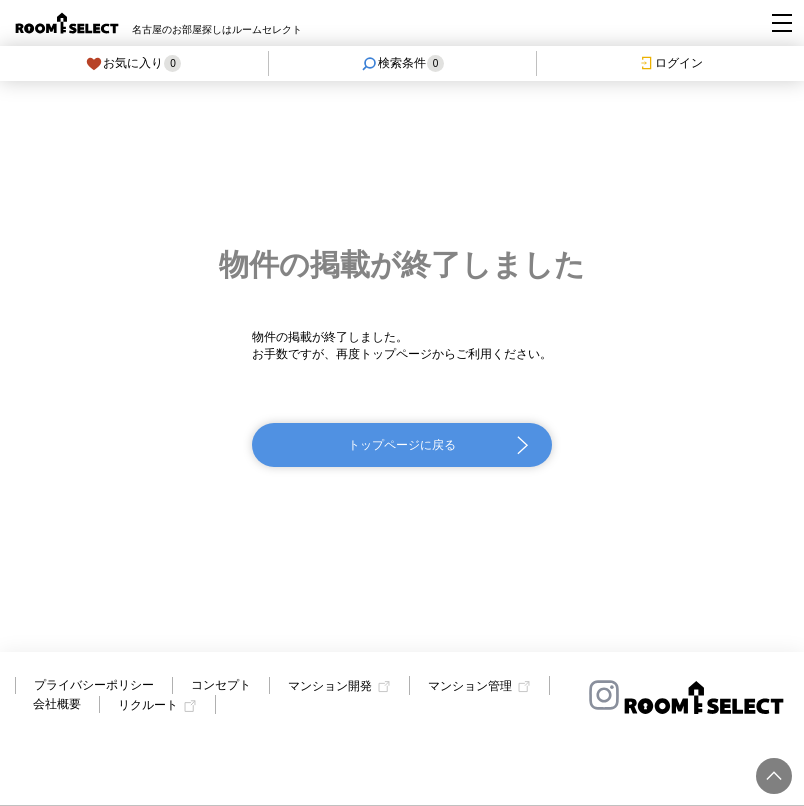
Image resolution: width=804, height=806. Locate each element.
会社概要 (57, 704)
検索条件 (402, 63)
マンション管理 (470, 686)
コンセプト (221, 685)
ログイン (670, 63)
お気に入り (133, 63)
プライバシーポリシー (94, 685)
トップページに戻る (402, 445)
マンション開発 (330, 686)
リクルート (148, 706)
